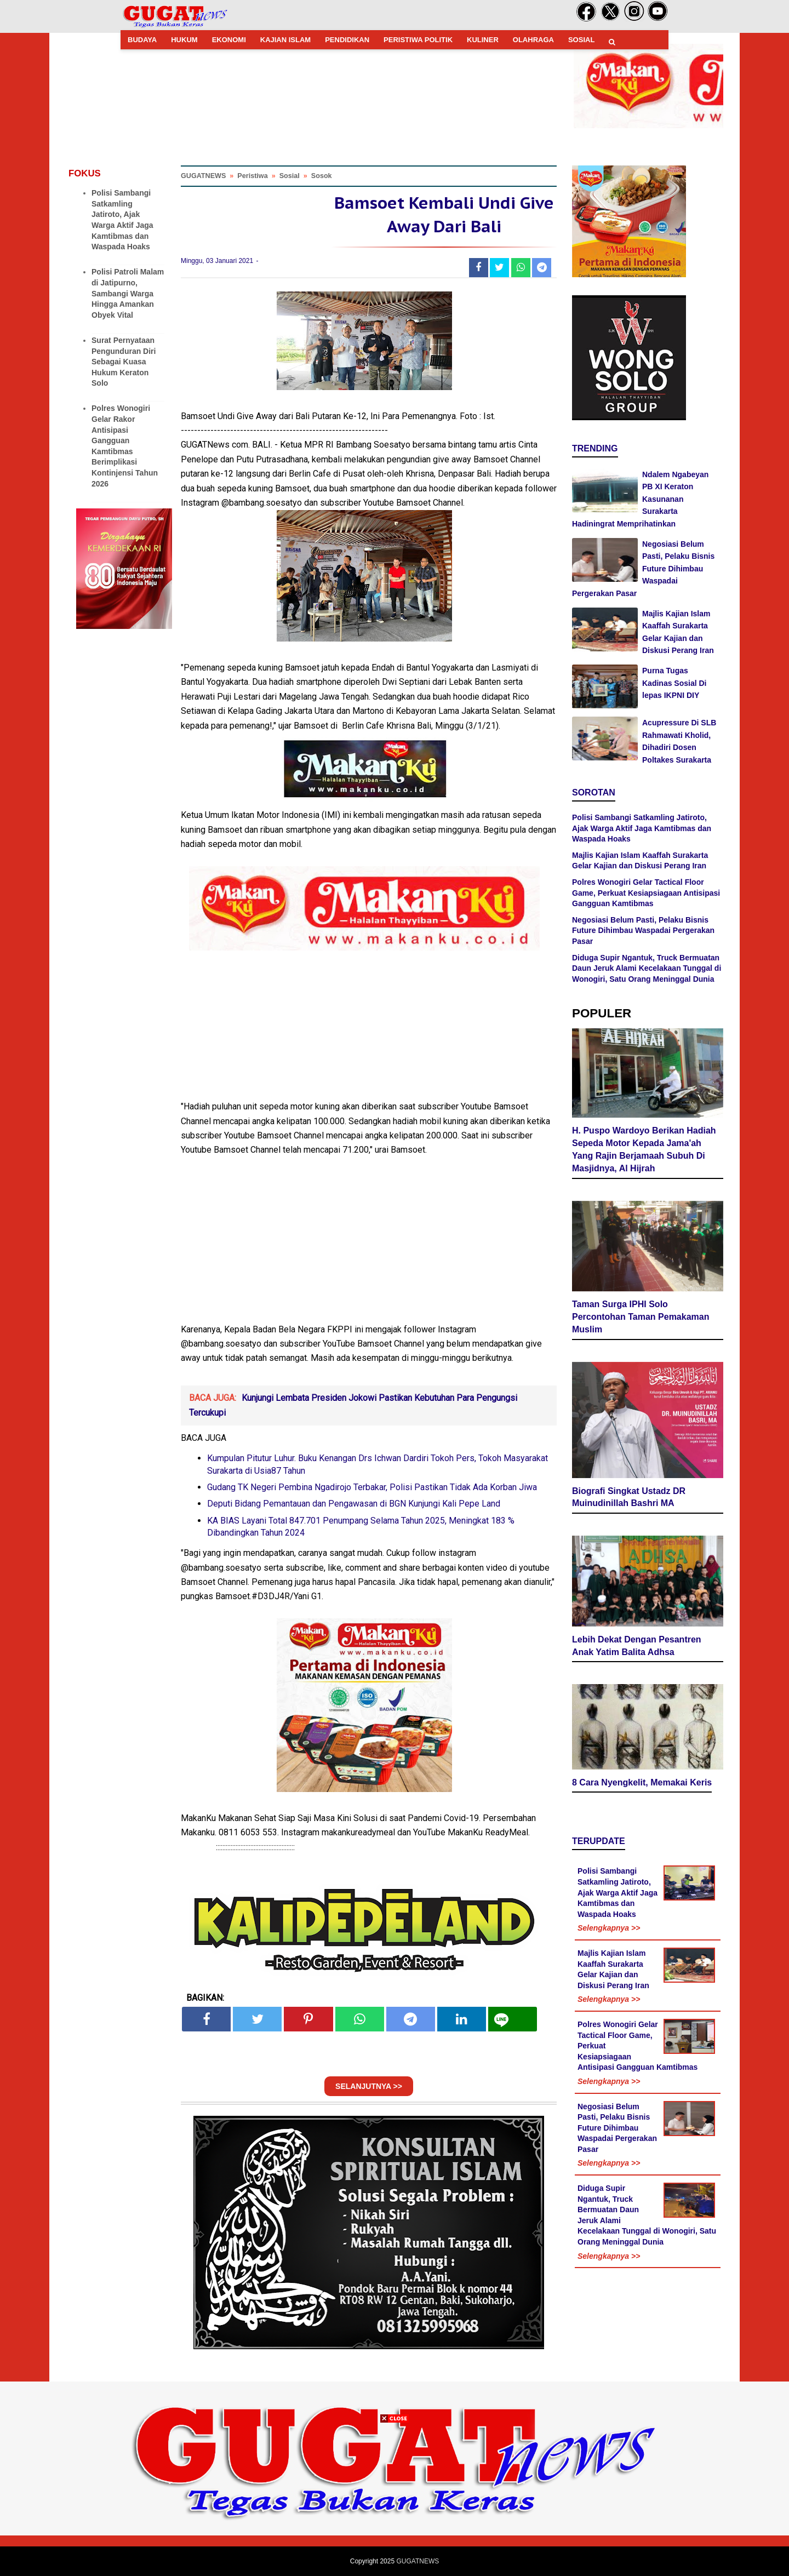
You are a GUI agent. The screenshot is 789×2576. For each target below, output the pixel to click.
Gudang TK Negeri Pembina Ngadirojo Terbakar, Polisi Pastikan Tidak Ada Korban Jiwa (372, 1487)
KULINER (483, 40)
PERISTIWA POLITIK (418, 40)
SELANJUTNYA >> (368, 2086)
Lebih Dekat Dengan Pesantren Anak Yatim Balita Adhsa (636, 1646)
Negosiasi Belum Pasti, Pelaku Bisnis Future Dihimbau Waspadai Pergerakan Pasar (643, 569)
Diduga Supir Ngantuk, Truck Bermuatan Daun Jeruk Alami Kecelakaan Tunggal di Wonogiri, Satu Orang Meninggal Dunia (646, 968)
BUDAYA (142, 40)
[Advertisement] (394, 2499)
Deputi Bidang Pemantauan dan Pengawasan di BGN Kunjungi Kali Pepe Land (353, 1503)
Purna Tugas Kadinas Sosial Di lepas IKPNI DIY (674, 683)
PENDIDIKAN (347, 40)
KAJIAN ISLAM (285, 40)
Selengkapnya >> (609, 1928)
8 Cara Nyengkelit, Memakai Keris (642, 1782)
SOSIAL (581, 40)
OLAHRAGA (533, 40)
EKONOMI (229, 40)
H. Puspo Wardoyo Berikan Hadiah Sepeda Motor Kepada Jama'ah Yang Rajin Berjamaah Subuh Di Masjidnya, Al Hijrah (644, 1149)
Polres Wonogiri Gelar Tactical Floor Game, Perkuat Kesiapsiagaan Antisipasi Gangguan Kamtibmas (646, 893)
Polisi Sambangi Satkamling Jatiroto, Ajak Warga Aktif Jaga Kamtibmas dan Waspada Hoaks (641, 828)
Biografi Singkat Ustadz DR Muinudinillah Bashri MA (628, 1497)
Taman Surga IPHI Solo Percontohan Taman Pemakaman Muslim (640, 1317)
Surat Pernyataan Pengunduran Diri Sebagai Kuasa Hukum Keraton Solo (124, 361)
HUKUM (184, 40)
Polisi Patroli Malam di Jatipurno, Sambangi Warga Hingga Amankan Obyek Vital (128, 293)
